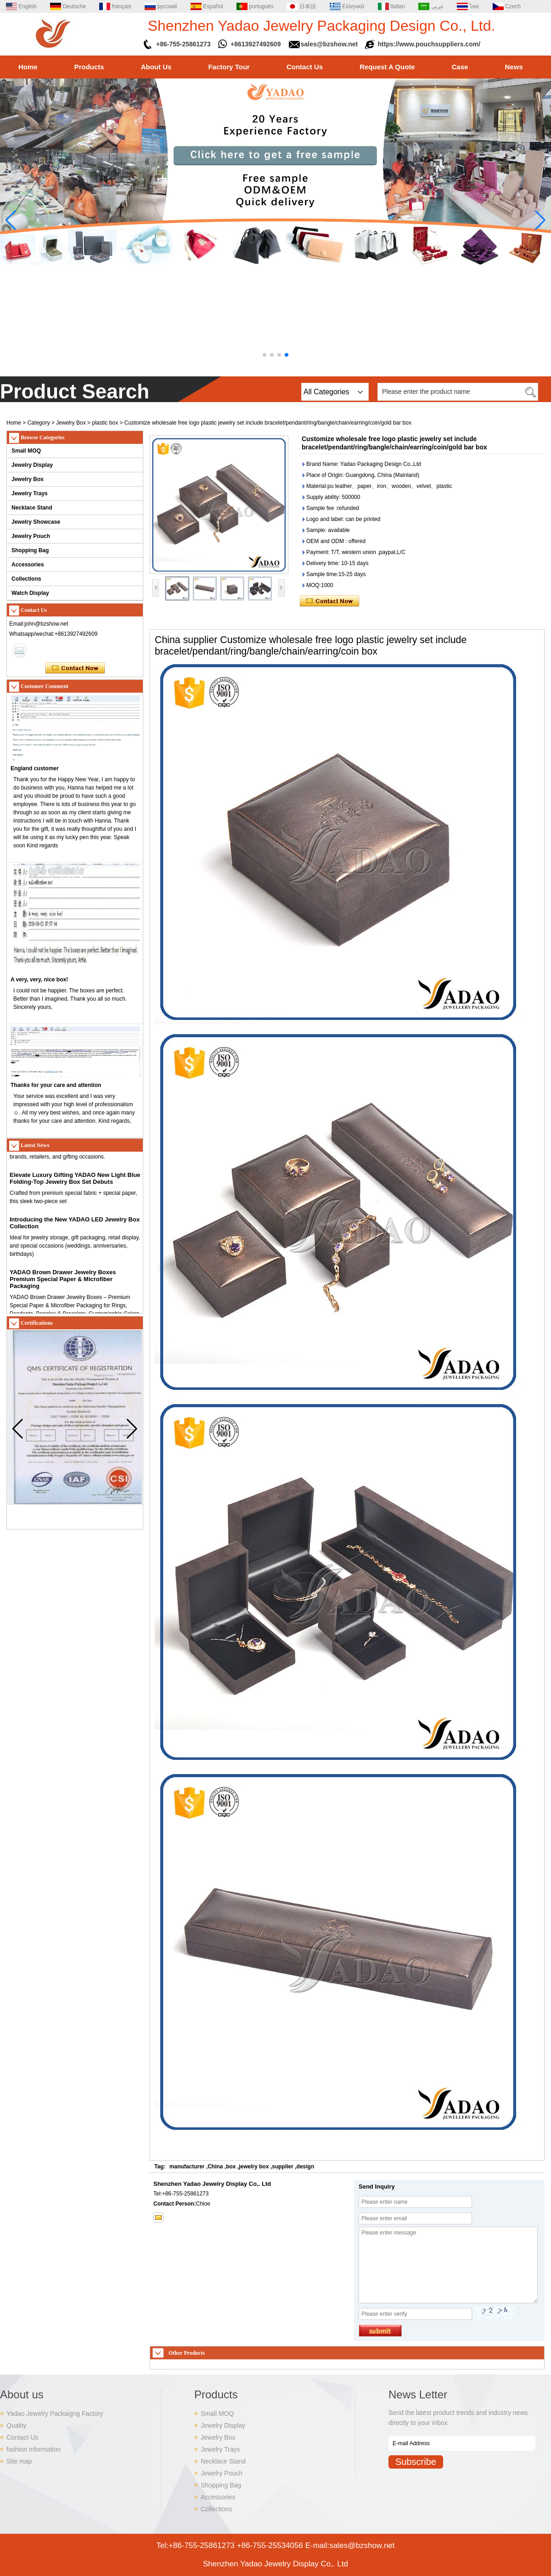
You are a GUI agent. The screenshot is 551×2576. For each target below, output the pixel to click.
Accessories (27, 564)
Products (89, 67)
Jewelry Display (32, 465)
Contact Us (305, 67)
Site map (19, 2461)
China (215, 2166)
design (306, 2166)
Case (460, 67)
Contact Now (75, 668)
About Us (156, 67)
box (231, 2166)
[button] (264, 355)
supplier (282, 2166)
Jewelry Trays (29, 493)
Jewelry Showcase (35, 522)
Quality (16, 2425)
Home (28, 67)
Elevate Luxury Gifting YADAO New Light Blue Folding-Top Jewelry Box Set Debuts (75, 1182)
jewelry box (254, 2166)
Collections (26, 579)
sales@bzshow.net (329, 44)
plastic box (105, 423)
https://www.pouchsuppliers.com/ (429, 44)
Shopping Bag (30, 550)
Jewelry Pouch (30, 536)
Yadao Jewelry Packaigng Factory (54, 2413)
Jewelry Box (71, 423)
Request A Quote (387, 67)
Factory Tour (229, 67)
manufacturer (187, 2166)
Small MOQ (26, 451)
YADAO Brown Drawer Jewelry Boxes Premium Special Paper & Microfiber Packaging (63, 1283)
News (514, 67)
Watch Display (30, 593)
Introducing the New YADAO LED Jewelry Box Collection (75, 1227)
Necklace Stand (31, 507)
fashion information (33, 2449)
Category (39, 423)
